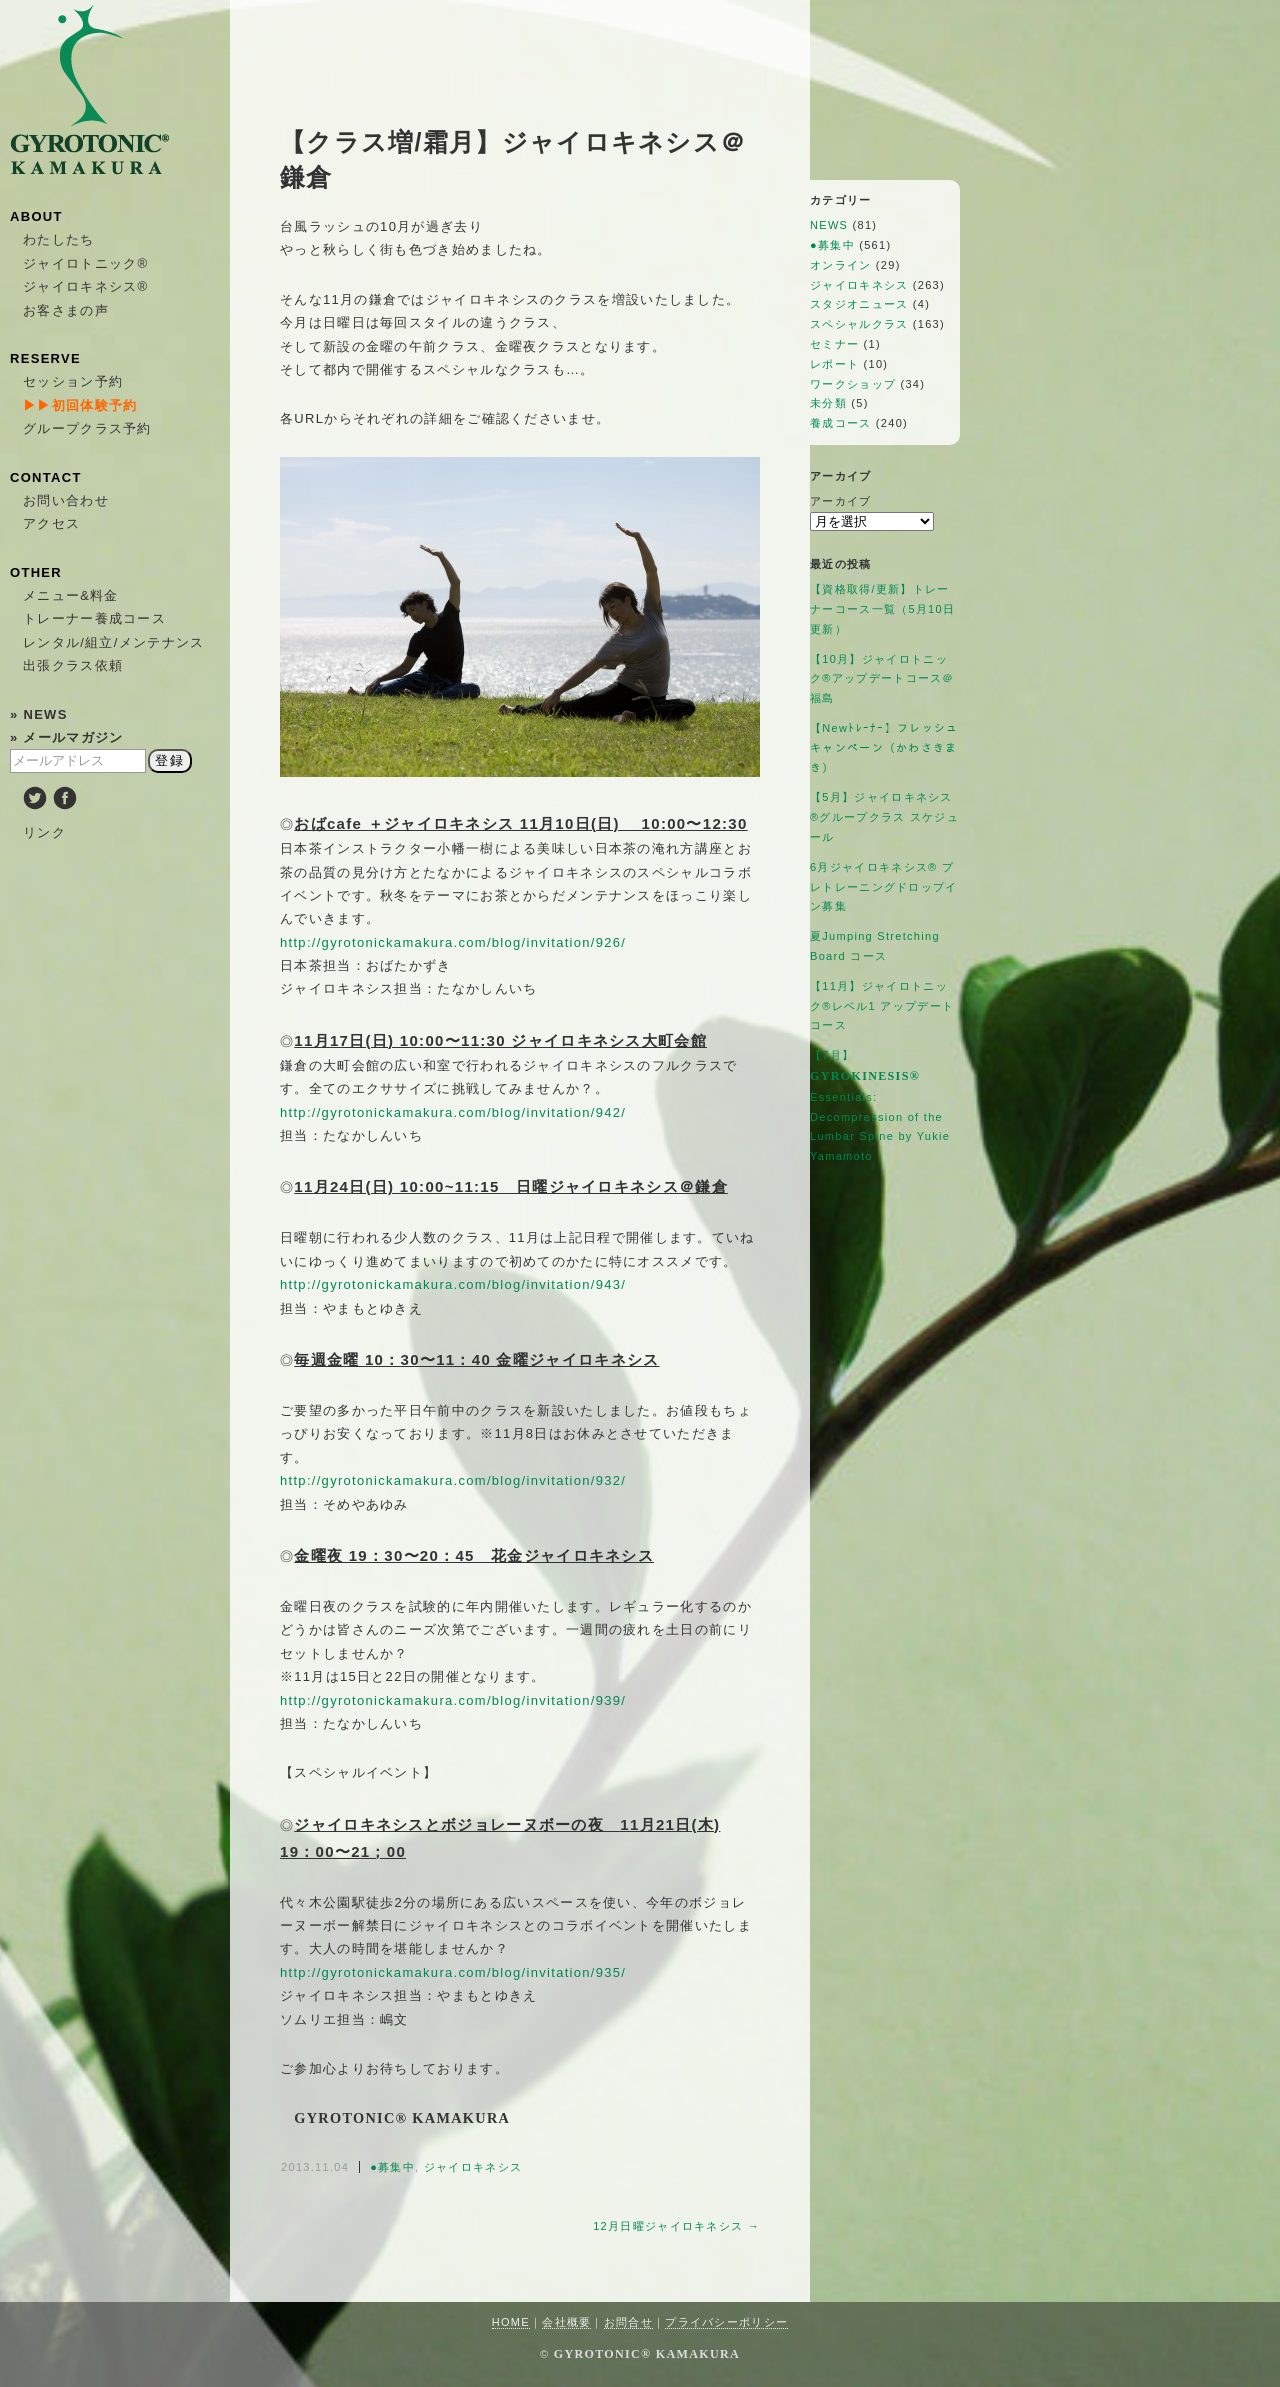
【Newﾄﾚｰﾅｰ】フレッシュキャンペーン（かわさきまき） (884, 748)
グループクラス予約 (87, 428)
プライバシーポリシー (726, 2322)
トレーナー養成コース (94, 618)
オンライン (841, 265)
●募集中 (392, 2167)
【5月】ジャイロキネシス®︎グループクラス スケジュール (884, 817)
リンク (44, 832)
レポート (834, 364)
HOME (511, 2322)
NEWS (829, 225)
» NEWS (39, 714)
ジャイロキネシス (473, 2167)
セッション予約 (73, 381)
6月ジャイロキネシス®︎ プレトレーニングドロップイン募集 (884, 887)
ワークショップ (853, 384)
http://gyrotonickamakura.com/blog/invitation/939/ (453, 1700)
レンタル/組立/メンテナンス (113, 642)
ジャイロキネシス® (85, 286)
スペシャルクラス (859, 324)
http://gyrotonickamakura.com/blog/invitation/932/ (453, 1480)
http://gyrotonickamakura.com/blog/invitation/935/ (453, 1972)
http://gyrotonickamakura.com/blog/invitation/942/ (453, 1112)
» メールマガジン (67, 737)
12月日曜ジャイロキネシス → (676, 2226)
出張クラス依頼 (73, 665)
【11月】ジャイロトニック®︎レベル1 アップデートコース (882, 1006)
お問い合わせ (66, 500)
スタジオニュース (859, 304)
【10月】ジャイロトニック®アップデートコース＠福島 (882, 679)
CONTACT (46, 477)
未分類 (828, 403)
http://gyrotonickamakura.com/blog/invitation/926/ (453, 942)
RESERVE (45, 358)
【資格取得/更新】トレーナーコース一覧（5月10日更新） (882, 609)
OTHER (36, 572)
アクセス (51, 523)
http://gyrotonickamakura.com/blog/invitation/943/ (453, 1284)
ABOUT (36, 216)
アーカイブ (841, 501)
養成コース (841, 423)
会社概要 (566, 2322)
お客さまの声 (66, 310)
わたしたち (59, 239)
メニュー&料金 (71, 595)
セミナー (834, 344)
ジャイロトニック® (85, 263)
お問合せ (628, 2322)
